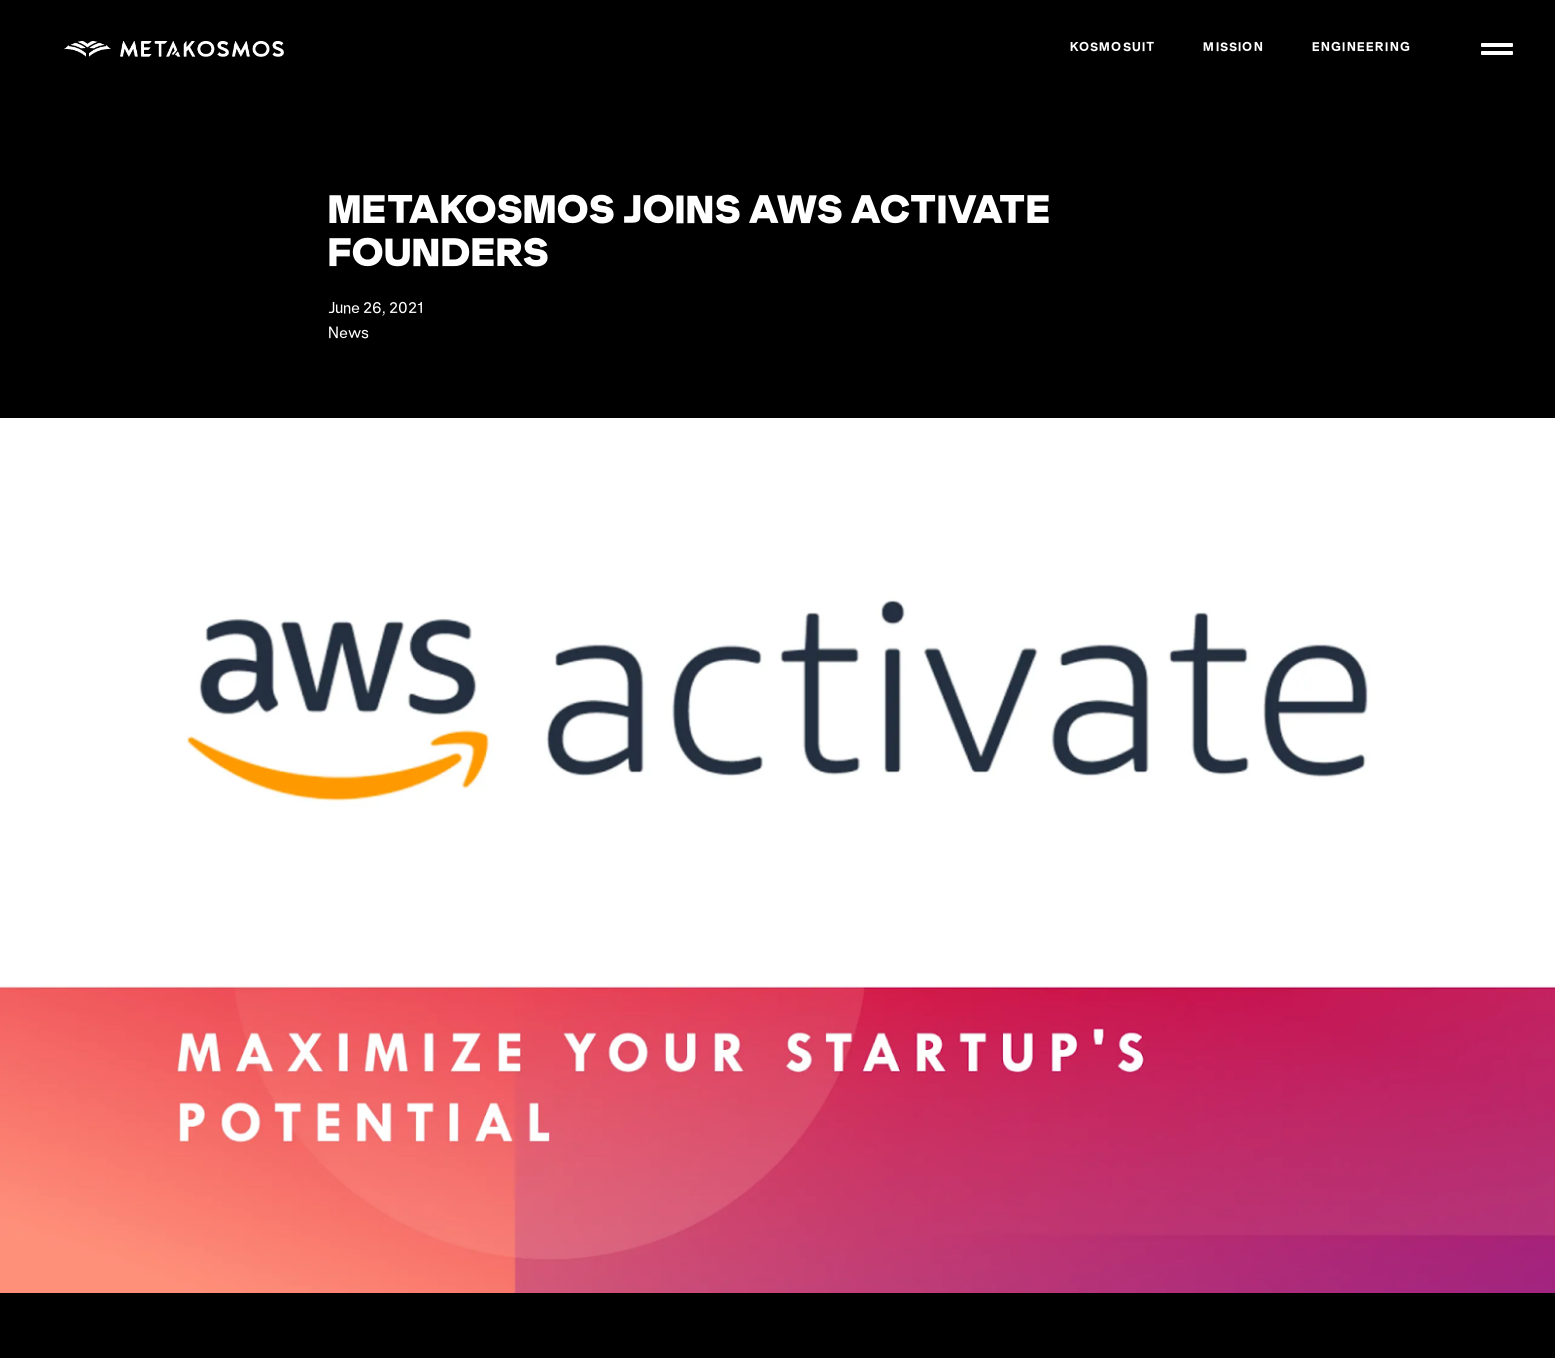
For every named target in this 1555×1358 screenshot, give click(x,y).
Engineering (1361, 48)
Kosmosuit (1113, 48)
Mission (1233, 48)
